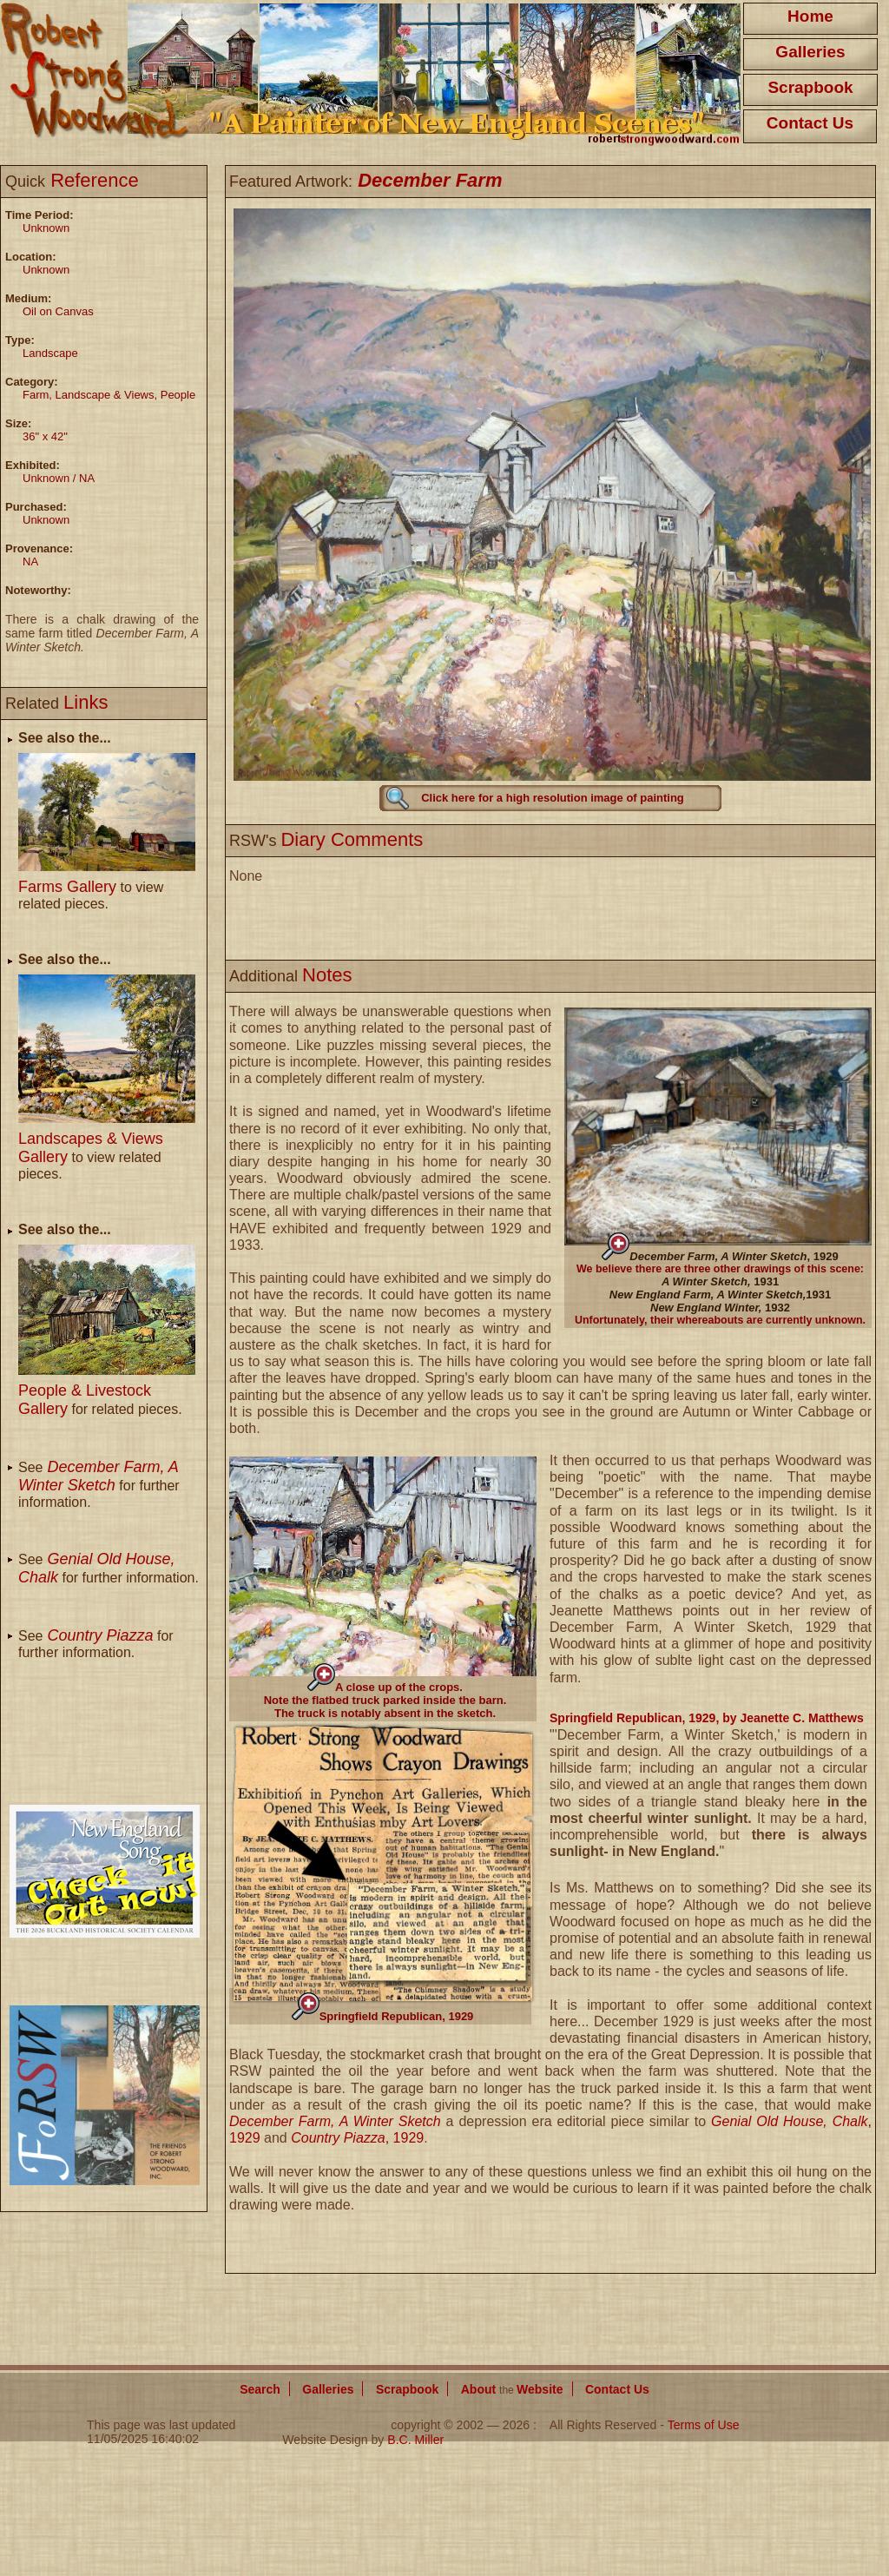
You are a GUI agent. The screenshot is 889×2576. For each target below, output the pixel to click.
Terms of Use (704, 2425)
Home (810, 16)
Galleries (810, 52)
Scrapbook (810, 87)
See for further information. (99, 1484)
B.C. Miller (415, 2440)
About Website (512, 2389)
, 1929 (733, 1256)
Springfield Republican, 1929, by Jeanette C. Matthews (707, 1718)
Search (260, 2389)
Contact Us (810, 123)
